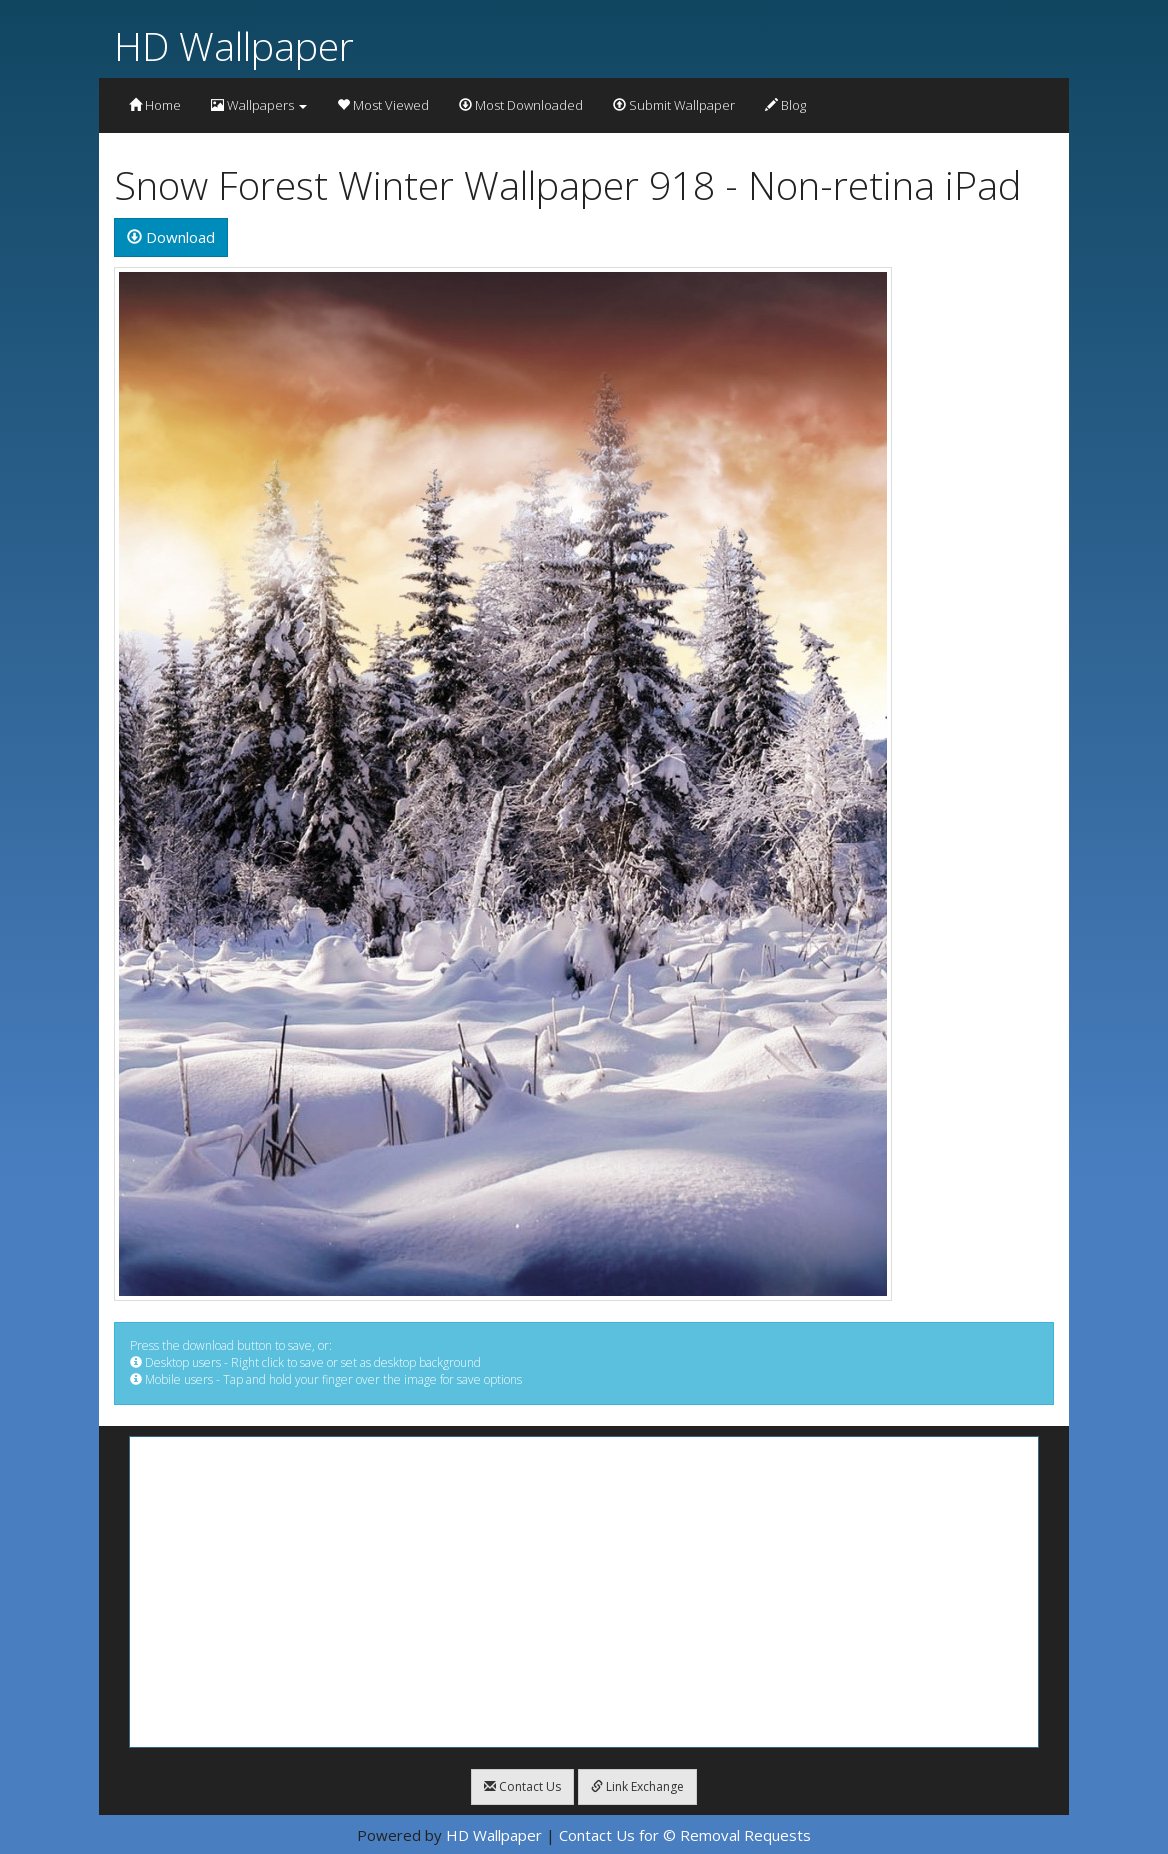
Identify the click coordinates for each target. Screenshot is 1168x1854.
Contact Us (522, 1786)
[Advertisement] (584, 1592)
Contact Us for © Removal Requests (685, 1835)
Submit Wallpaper (674, 105)
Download (171, 237)
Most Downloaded (521, 105)
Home (155, 105)
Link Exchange (637, 1786)
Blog (785, 105)
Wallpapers (259, 105)
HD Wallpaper (234, 45)
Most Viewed (383, 105)
